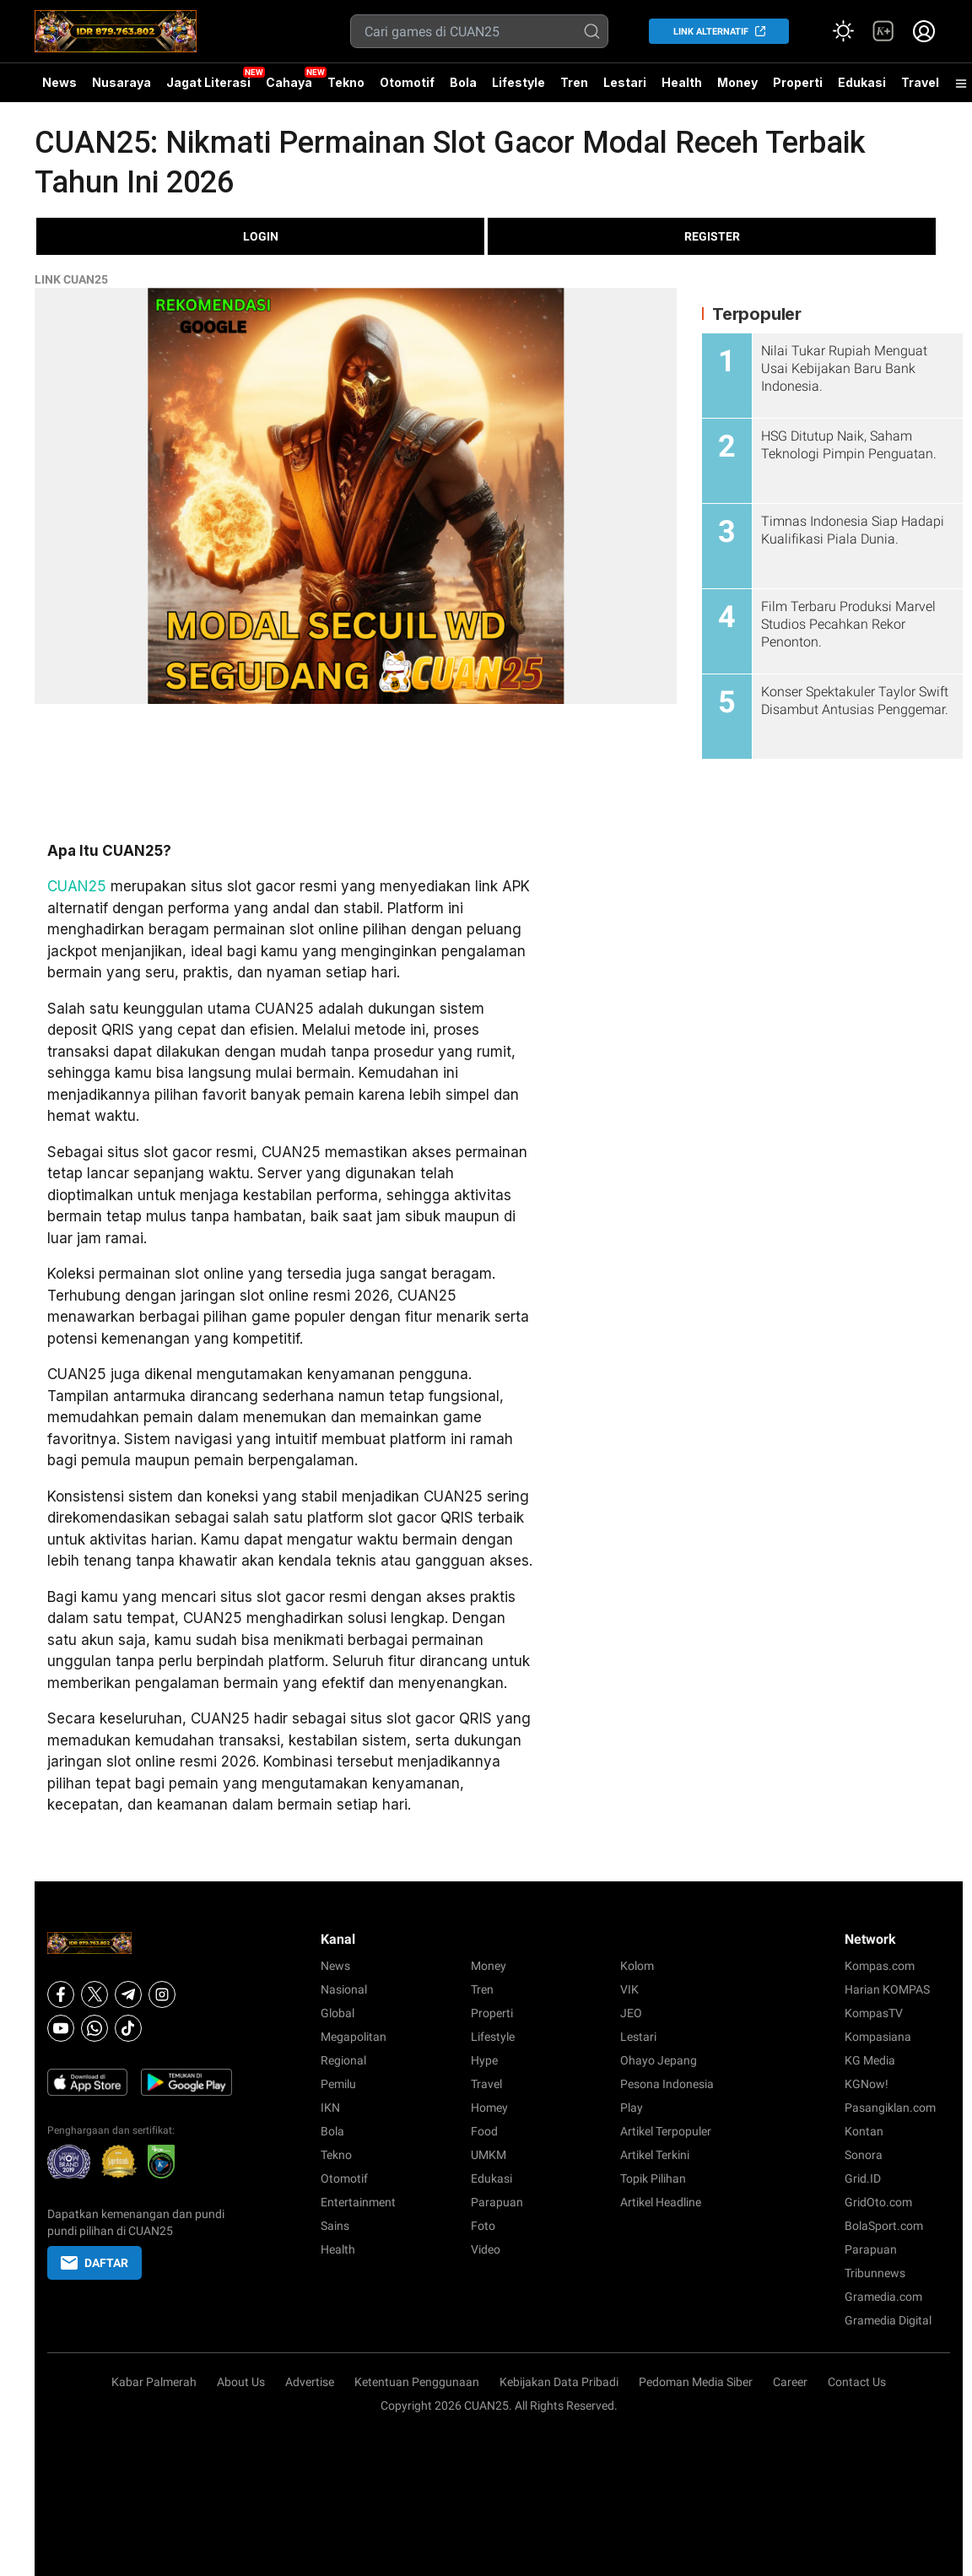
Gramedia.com (883, 2296)
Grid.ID (863, 2178)
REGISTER (712, 236)
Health (682, 82)
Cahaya (289, 82)
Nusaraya (121, 82)
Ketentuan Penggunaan (416, 2382)
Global (337, 2013)
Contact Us (857, 2382)
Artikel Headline (660, 2202)
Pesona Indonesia (667, 2084)
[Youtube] (60, 2028)
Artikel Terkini (654, 2155)
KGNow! (866, 2084)
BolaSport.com (884, 2225)
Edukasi (862, 82)
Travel (920, 82)
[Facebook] (60, 1994)
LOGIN (260, 236)
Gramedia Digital (888, 2320)
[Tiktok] (128, 2028)
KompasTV (874, 2013)
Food (484, 2131)
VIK (629, 1989)
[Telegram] (128, 1994)
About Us (241, 2382)
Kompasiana (878, 2036)
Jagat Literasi (208, 82)
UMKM (488, 2155)
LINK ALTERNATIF (710, 31)
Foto (483, 2225)
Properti (798, 82)
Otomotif (407, 82)
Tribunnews (875, 2273)
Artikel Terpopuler (665, 2131)
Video (485, 2249)
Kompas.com (880, 1966)
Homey (489, 2107)
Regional (343, 2060)
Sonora (864, 2155)
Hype (484, 2060)
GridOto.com (878, 2202)
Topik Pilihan (653, 2178)
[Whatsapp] (94, 2028)
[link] (883, 31)
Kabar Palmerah (154, 2382)
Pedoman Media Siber (696, 2382)
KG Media (870, 2060)
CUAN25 (76, 886)
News (59, 82)
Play (631, 2107)
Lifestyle (518, 82)
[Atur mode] (842, 31)
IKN (330, 2107)
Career (790, 2382)
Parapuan (497, 2202)
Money (737, 82)
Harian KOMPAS (887, 1989)
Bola (463, 82)
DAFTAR (94, 2263)
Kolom (637, 1966)
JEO (631, 2013)
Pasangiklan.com (890, 2107)
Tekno (345, 82)
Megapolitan (353, 2036)
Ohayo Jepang (658, 2060)
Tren (574, 82)
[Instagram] (162, 1994)
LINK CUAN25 (71, 279)
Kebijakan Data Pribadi (559, 2382)
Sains (335, 2225)
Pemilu (338, 2084)
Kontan (864, 2131)
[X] (94, 1994)
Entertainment (358, 2202)
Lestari (625, 88)
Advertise (309, 2382)
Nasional (344, 1989)
